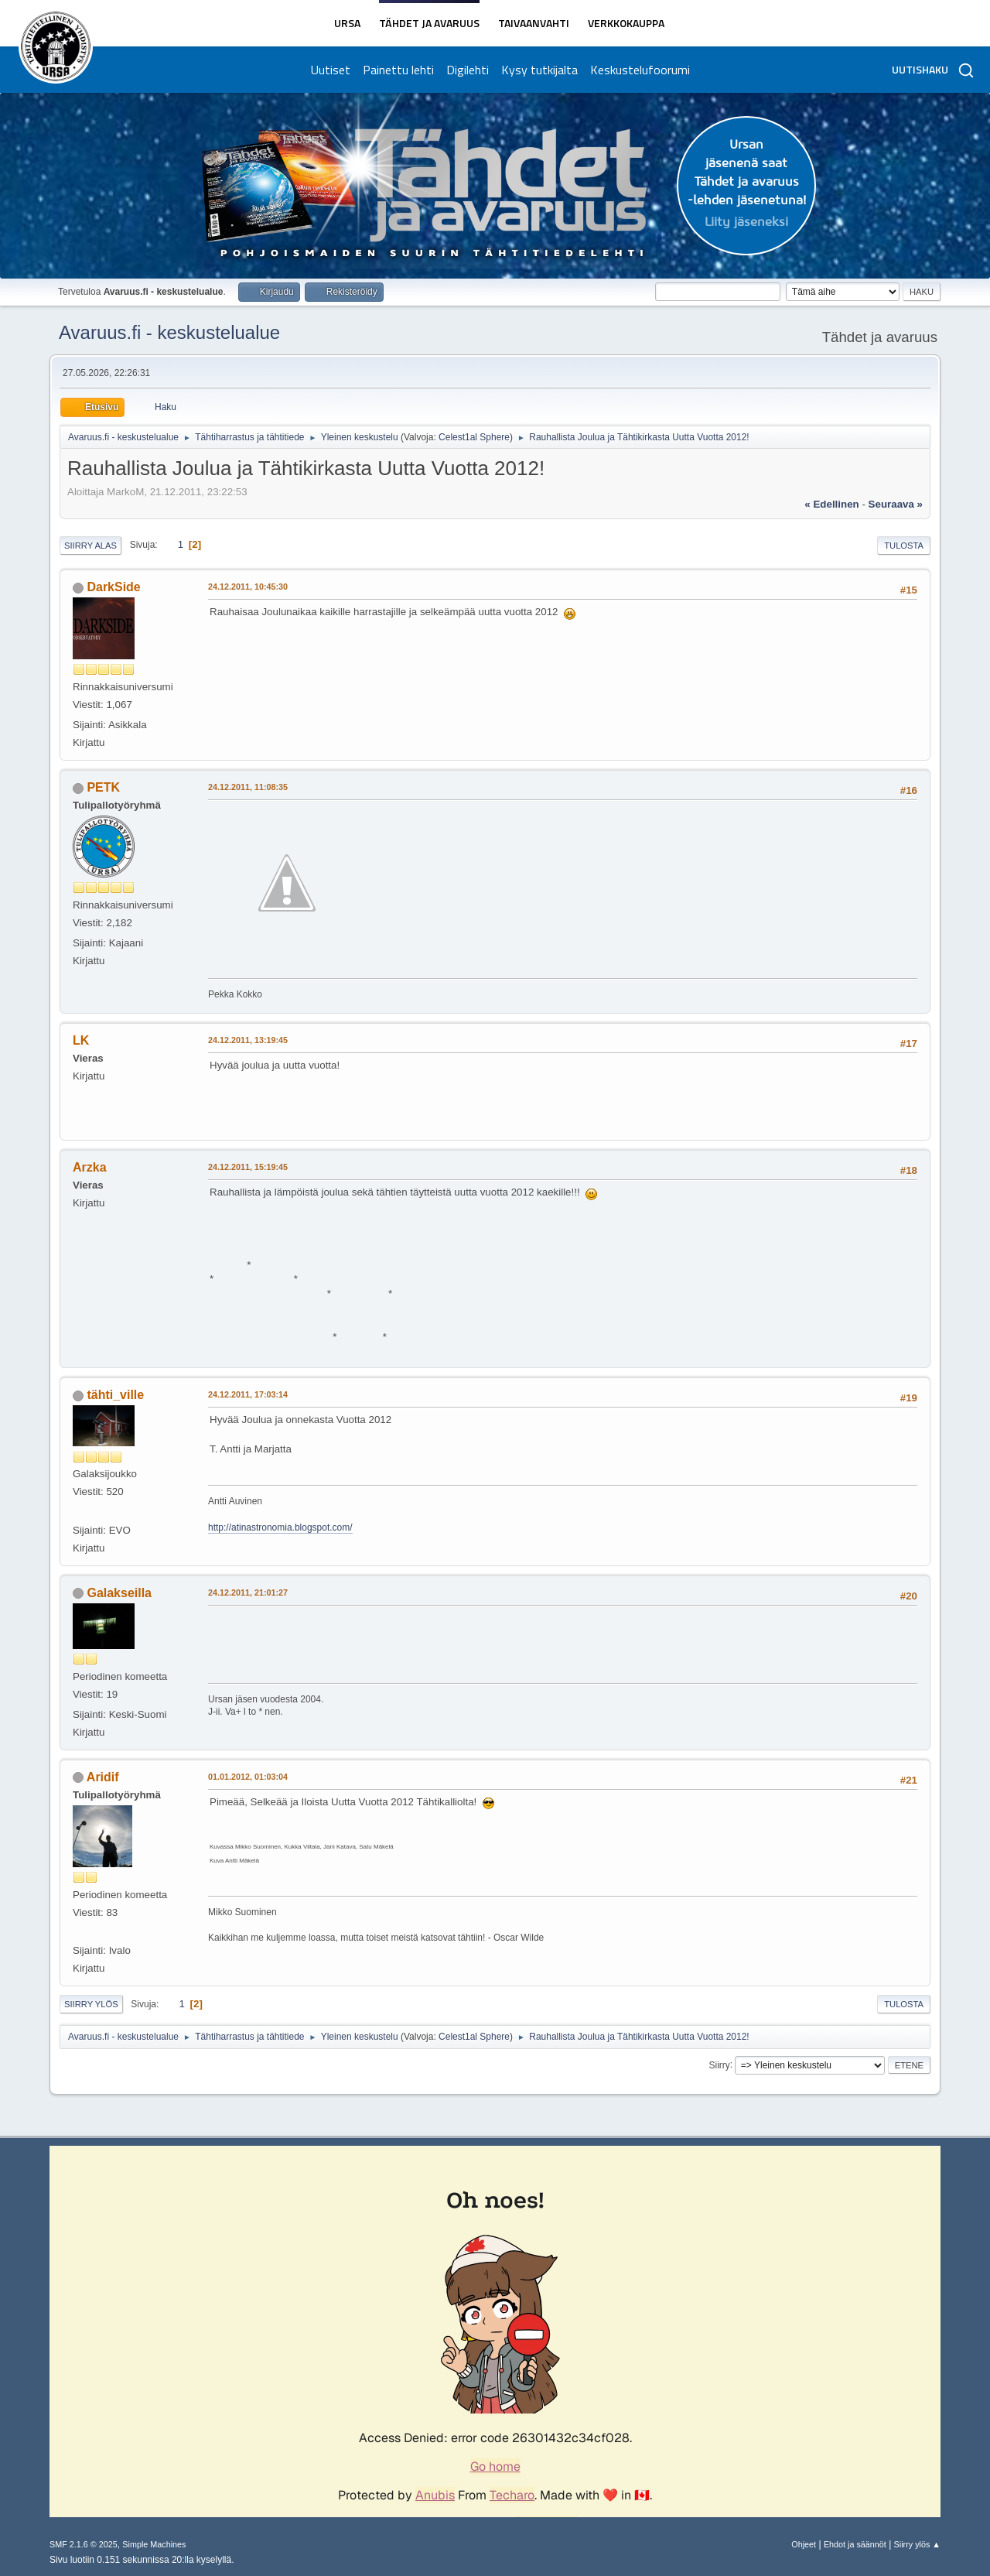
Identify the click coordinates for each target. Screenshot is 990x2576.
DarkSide (113, 587)
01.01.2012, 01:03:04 (248, 1776)
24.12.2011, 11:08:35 (248, 787)
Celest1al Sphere (474, 437)
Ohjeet (803, 2544)
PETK (103, 787)
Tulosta (903, 545)
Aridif (103, 1777)
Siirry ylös (91, 2004)
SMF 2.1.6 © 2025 (84, 2544)
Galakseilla (119, 1592)
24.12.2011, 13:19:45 (248, 1040)
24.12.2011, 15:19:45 (248, 1167)
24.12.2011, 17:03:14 (248, 1394)
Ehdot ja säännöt (855, 2544)
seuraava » (896, 504)
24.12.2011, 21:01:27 (248, 1592)
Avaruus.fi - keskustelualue (169, 332)
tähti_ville (115, 1394)
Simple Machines (154, 2544)
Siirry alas (90, 545)
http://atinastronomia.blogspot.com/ (280, 1527)
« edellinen (831, 504)
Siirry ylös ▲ (917, 2544)
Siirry (718, 2064)
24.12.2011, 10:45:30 (248, 586)
